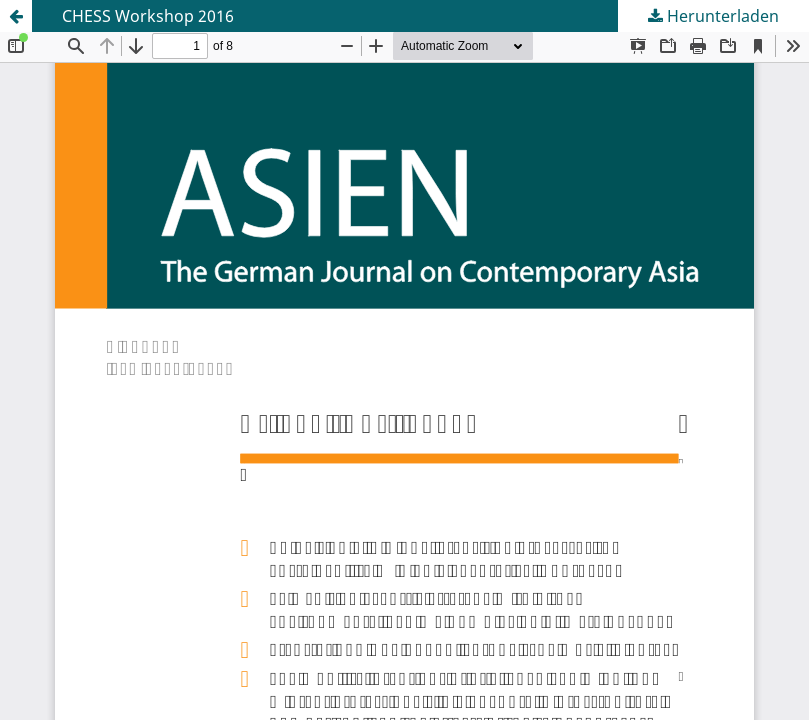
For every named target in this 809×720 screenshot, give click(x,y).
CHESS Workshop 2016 (148, 16)
